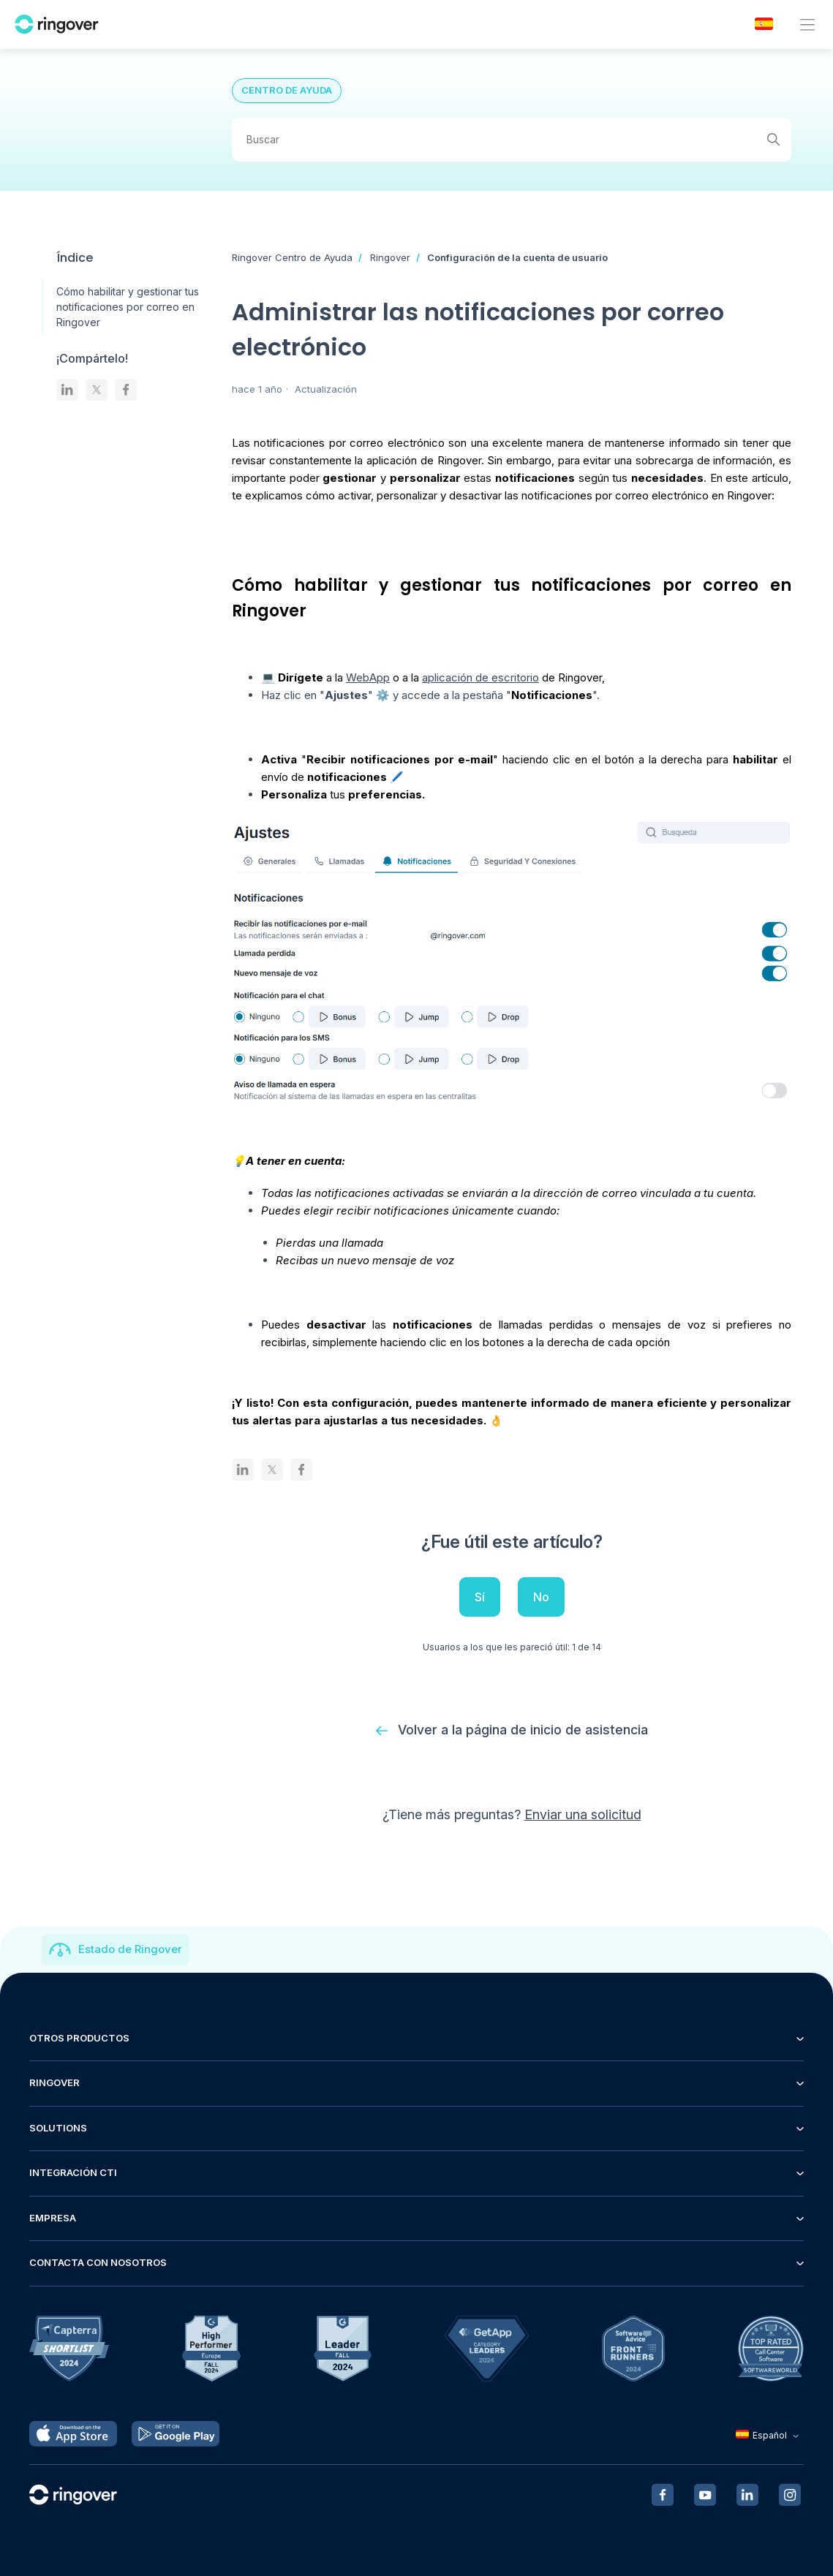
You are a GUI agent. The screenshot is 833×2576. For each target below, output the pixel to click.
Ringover (390, 257)
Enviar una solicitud (582, 1815)
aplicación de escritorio (480, 677)
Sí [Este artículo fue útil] (480, 1597)
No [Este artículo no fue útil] (541, 1597)
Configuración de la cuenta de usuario (517, 257)
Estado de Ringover (130, 1950)
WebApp (368, 677)
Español (769, 2435)
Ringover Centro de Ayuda (292, 257)
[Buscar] (511, 140)
